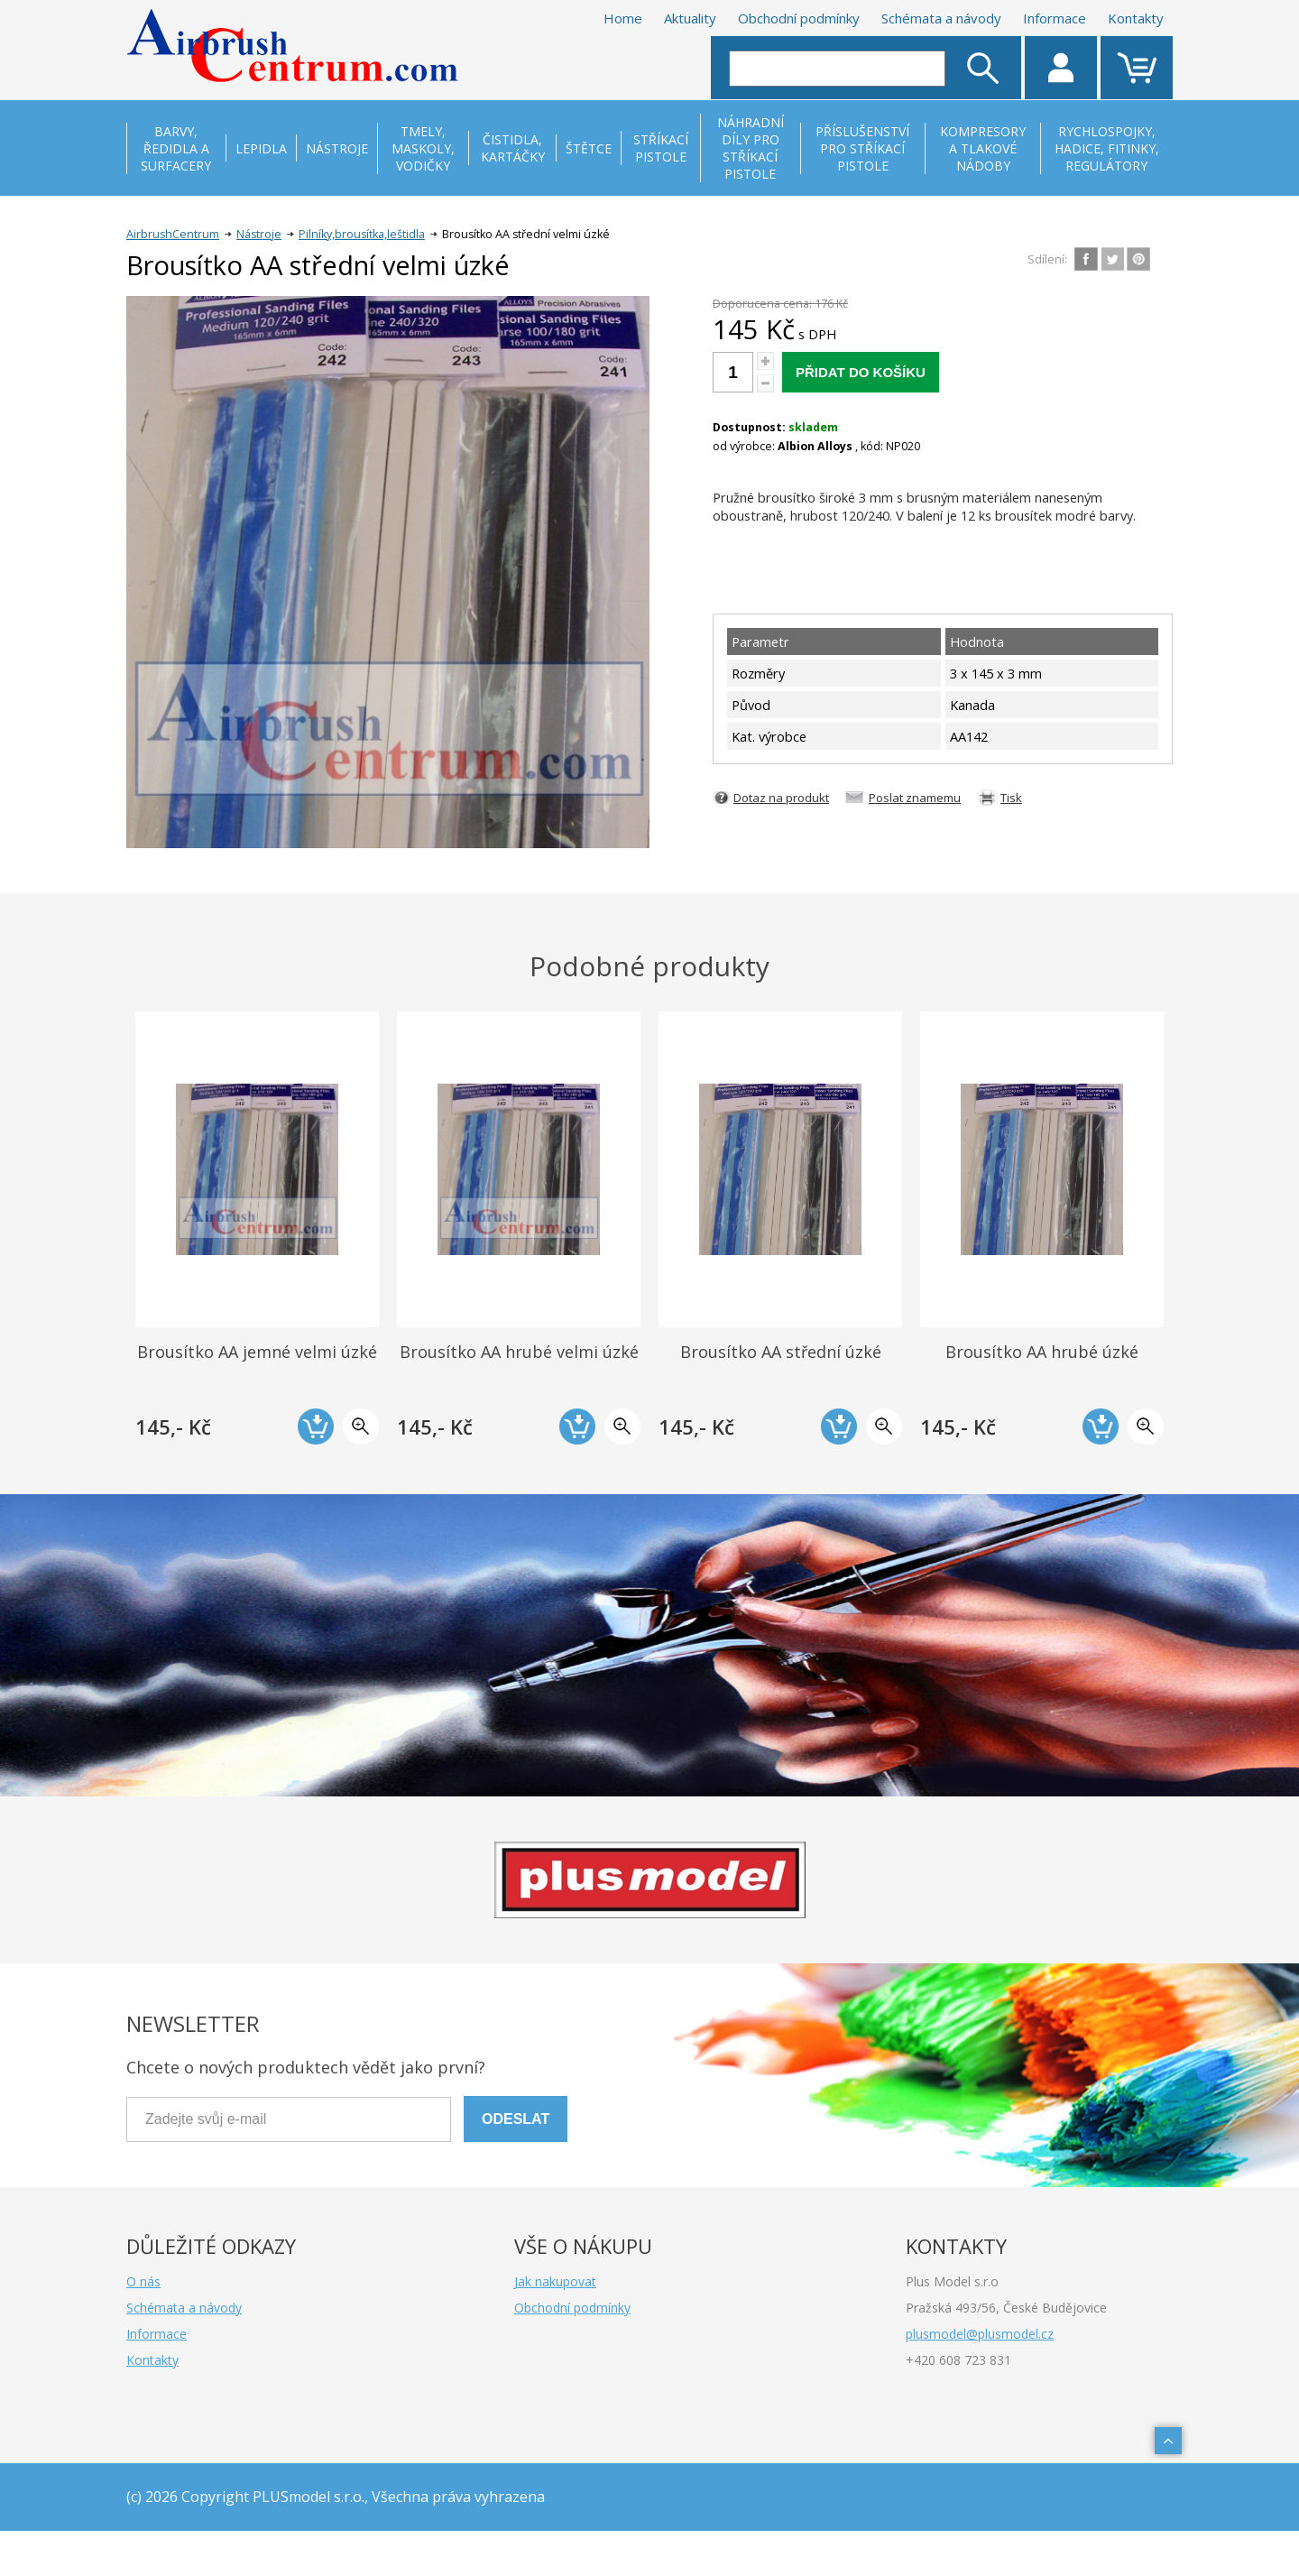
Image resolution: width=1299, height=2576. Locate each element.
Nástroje (258, 234)
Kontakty (1136, 18)
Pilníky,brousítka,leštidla (362, 234)
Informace (1054, 18)
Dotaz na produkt (781, 797)
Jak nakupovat (555, 2281)
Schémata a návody (941, 18)
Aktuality (690, 18)
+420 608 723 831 (958, 2359)
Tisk (1011, 797)
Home (622, 18)
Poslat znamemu (915, 797)
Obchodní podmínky (799, 18)
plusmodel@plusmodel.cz (980, 2333)
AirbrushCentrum (172, 234)
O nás (143, 2281)
